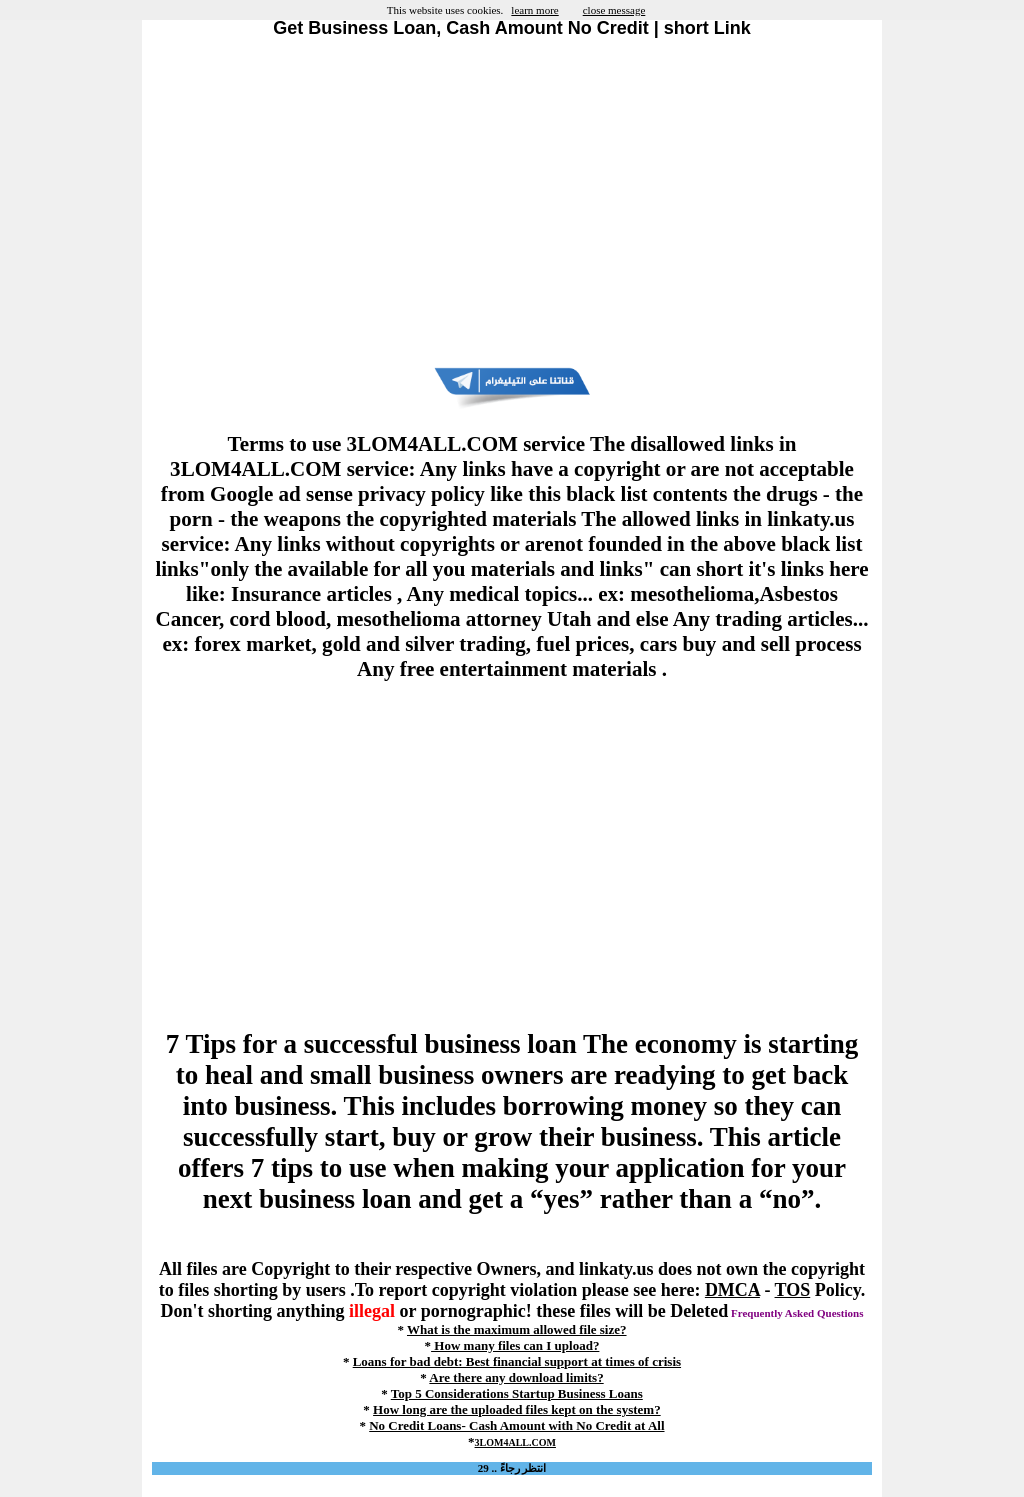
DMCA (732, 1290)
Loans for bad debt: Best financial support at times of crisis (517, 1361)
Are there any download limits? (516, 1377)
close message (614, 10)
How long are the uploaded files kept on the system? (517, 1409)
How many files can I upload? (515, 1345)
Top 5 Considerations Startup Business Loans (517, 1393)
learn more (534, 10)
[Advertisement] (512, 203)
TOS (793, 1290)
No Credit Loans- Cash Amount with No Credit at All (516, 1425)
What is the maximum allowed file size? (517, 1329)
